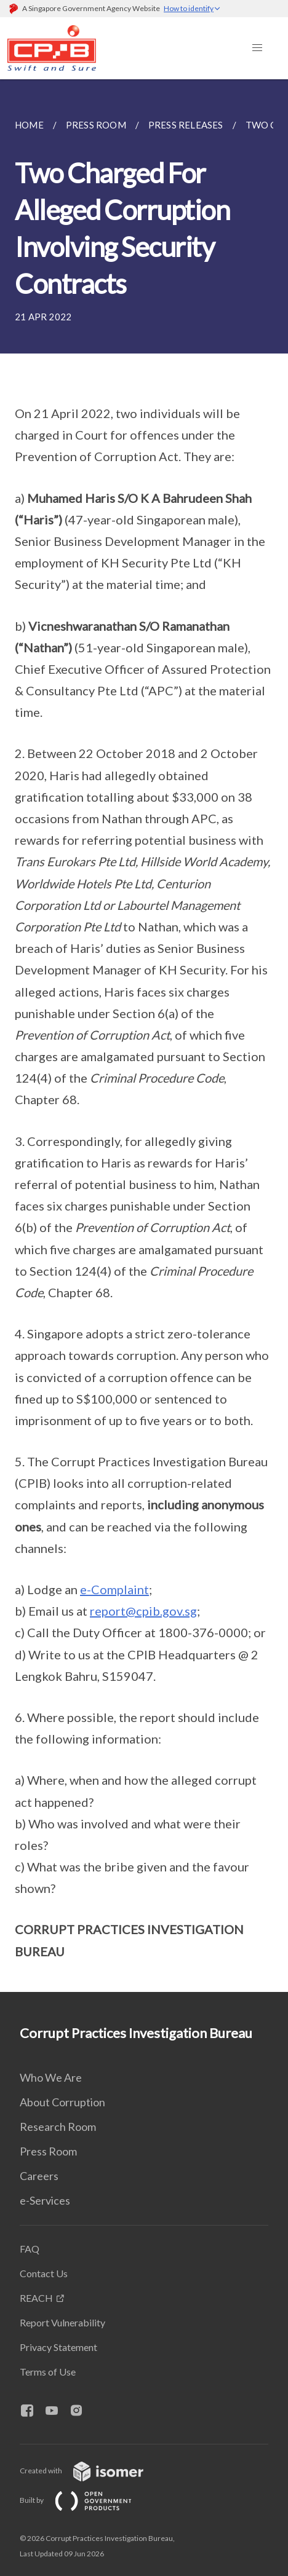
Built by (85, 2500)
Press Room (48, 2151)
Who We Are (51, 2077)
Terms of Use (48, 2371)
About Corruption (62, 2102)
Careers (39, 2176)
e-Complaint (114, 1589)
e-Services (45, 2200)
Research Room (58, 2126)
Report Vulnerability (62, 2322)
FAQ (29, 2248)
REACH (36, 2298)
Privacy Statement (58, 2347)
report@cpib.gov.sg (143, 1610)
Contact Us (44, 2273)
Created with (91, 2470)
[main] (144, 1035)
